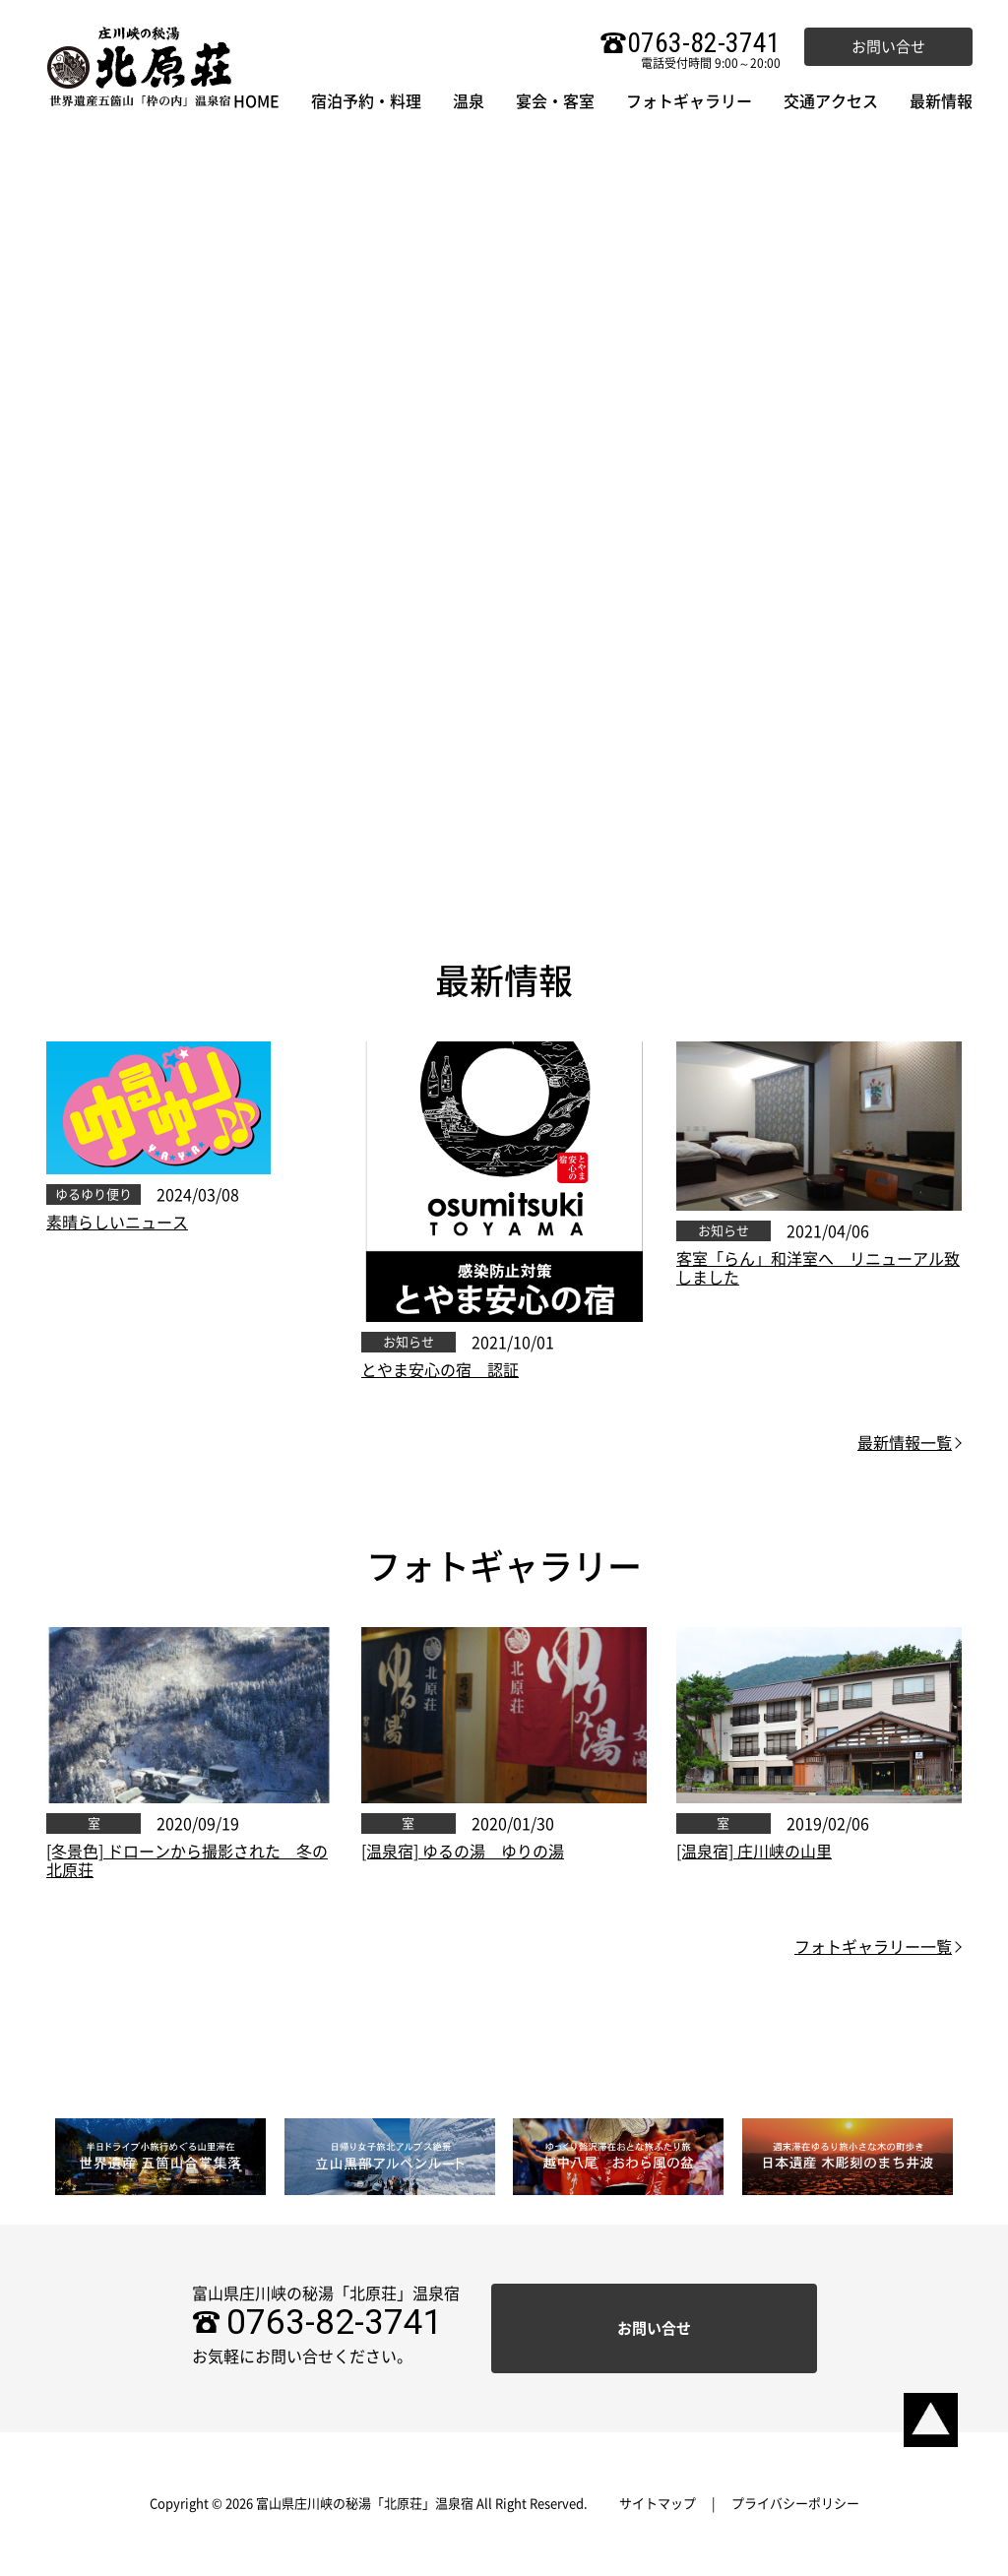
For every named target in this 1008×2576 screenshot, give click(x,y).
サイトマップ (657, 2503)
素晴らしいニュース (117, 1222)
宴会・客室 (555, 101)
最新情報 (941, 101)
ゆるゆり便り (93, 1194)
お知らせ (408, 1342)
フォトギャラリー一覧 (873, 1947)
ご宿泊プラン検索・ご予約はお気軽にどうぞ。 (504, 617)
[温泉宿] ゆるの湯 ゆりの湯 (462, 1851)
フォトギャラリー (689, 101)
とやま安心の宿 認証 (440, 1370)
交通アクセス (831, 101)
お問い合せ (888, 46)
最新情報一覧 (904, 1443)
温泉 (468, 101)
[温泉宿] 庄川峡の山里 (754, 1851)
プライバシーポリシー (795, 2503)
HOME (256, 101)
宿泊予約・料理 (366, 101)
